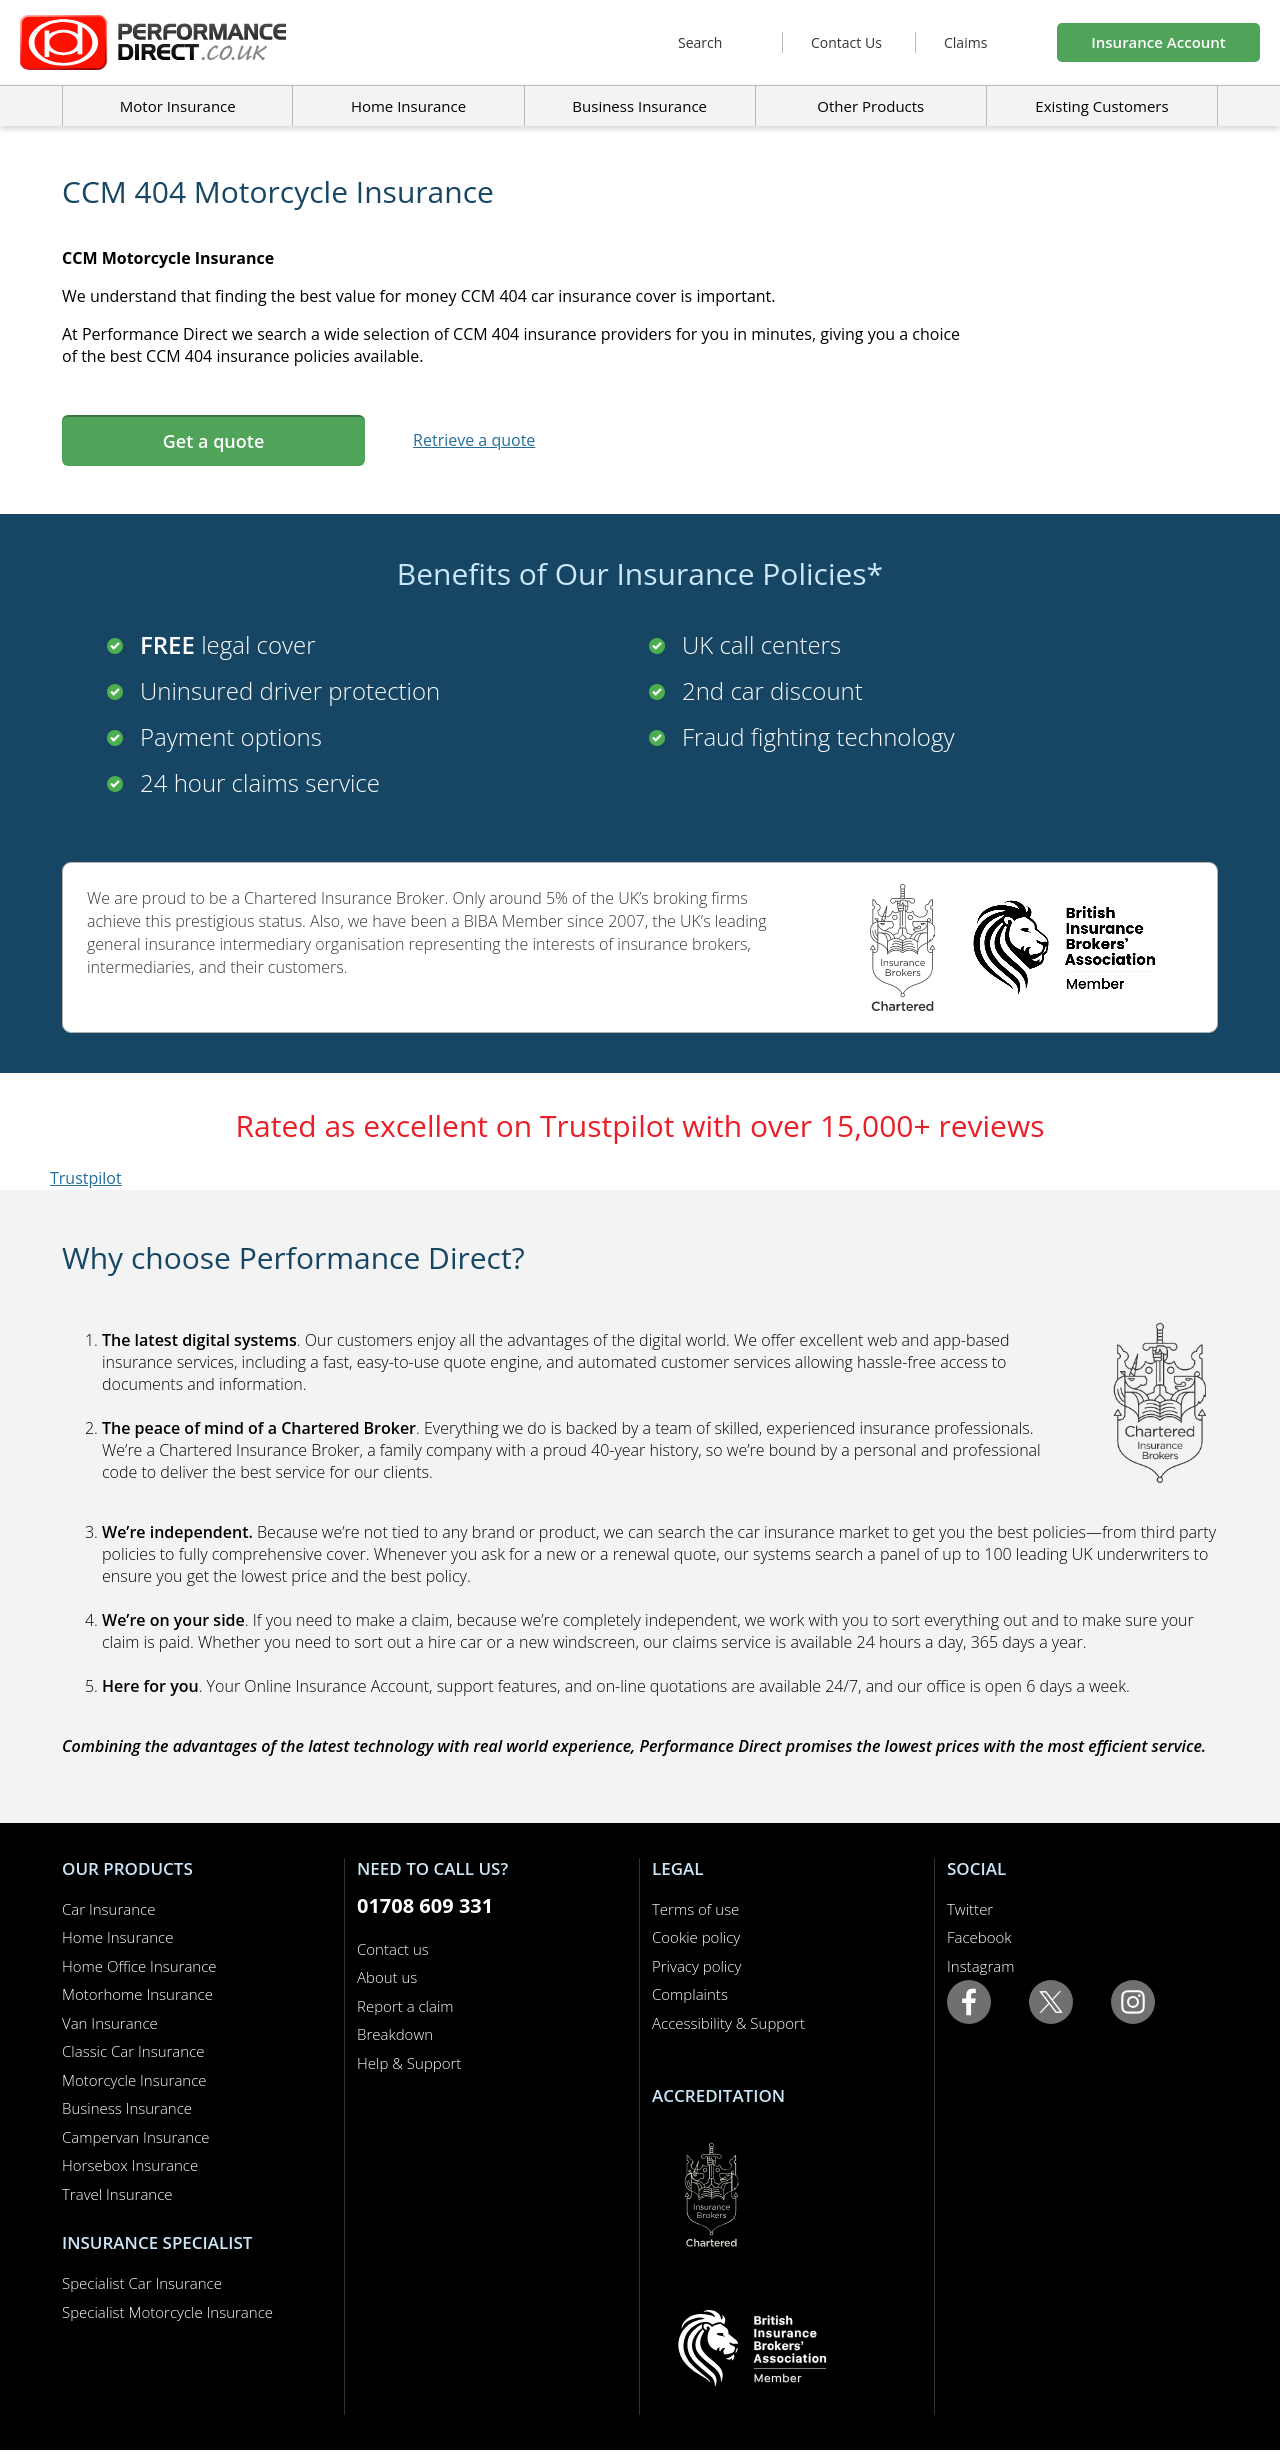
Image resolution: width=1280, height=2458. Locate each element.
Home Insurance (117, 1937)
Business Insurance (639, 106)
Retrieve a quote (474, 440)
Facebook (979, 1937)
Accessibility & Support (728, 2023)
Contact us (393, 1949)
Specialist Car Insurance (142, 2283)
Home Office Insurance (139, 1966)
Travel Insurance (117, 2194)
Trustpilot (86, 1178)
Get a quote (213, 441)
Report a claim (405, 2006)
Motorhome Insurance (137, 1994)
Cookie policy (696, 1937)
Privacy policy (696, 1966)
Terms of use (695, 1909)
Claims (965, 42)
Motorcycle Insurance (134, 2080)
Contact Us (846, 42)
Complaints (690, 1994)
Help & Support (409, 2063)
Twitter (970, 1909)
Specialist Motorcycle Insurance (167, 2312)
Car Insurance (108, 1909)
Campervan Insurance (136, 2137)
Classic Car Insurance (133, 2051)
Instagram (980, 1966)
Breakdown (395, 2034)
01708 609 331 (425, 1905)
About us (387, 1977)
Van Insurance (110, 2023)
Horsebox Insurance (130, 2165)
